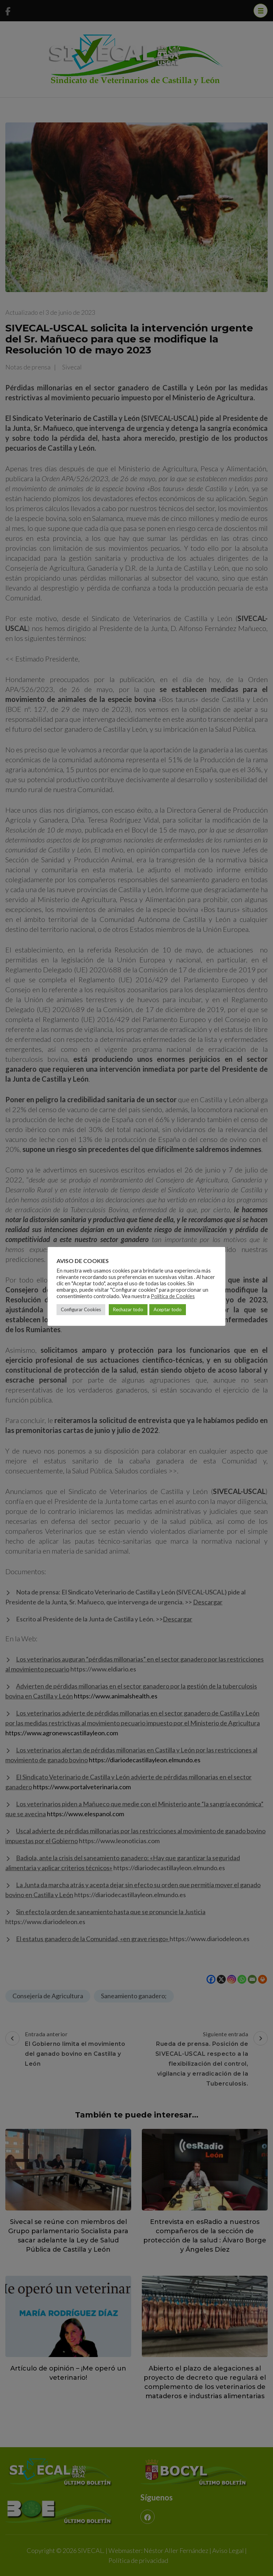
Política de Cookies (173, 1296)
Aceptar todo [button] (168, 1309)
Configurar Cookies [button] (81, 1309)
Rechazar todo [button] (128, 1309)
